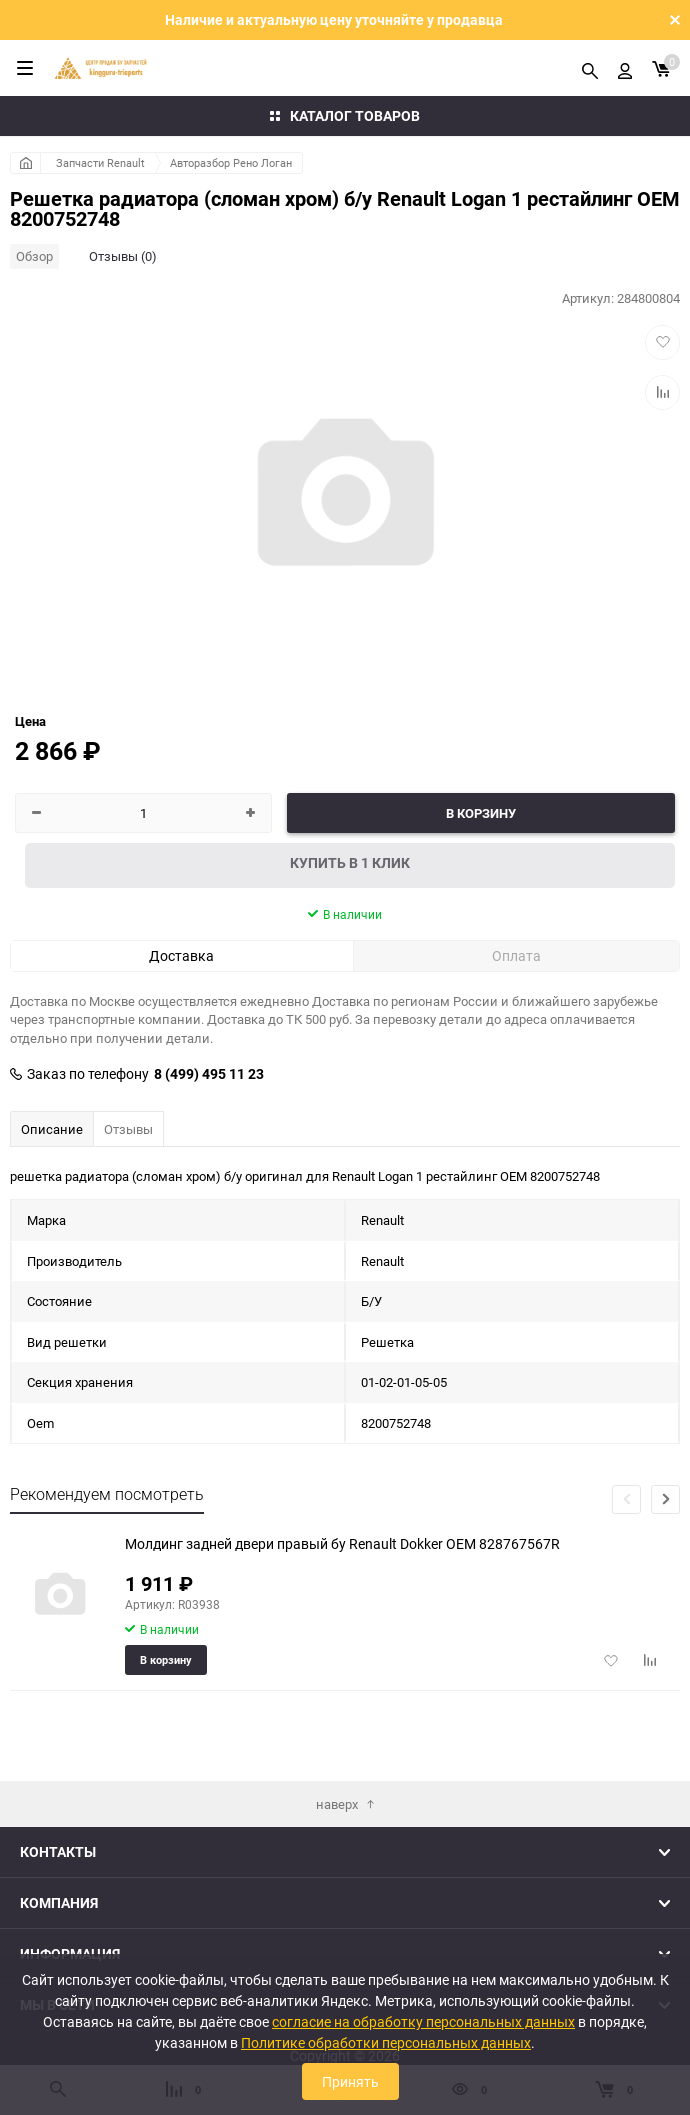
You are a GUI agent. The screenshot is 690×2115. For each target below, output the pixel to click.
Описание (52, 1129)
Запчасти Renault (100, 162)
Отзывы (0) (123, 256)
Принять (350, 2081)
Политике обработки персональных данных (386, 2042)
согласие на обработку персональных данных (423, 2021)
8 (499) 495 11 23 (209, 1074)
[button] (665, 1499)
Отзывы (128, 1129)
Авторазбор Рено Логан (231, 162)
